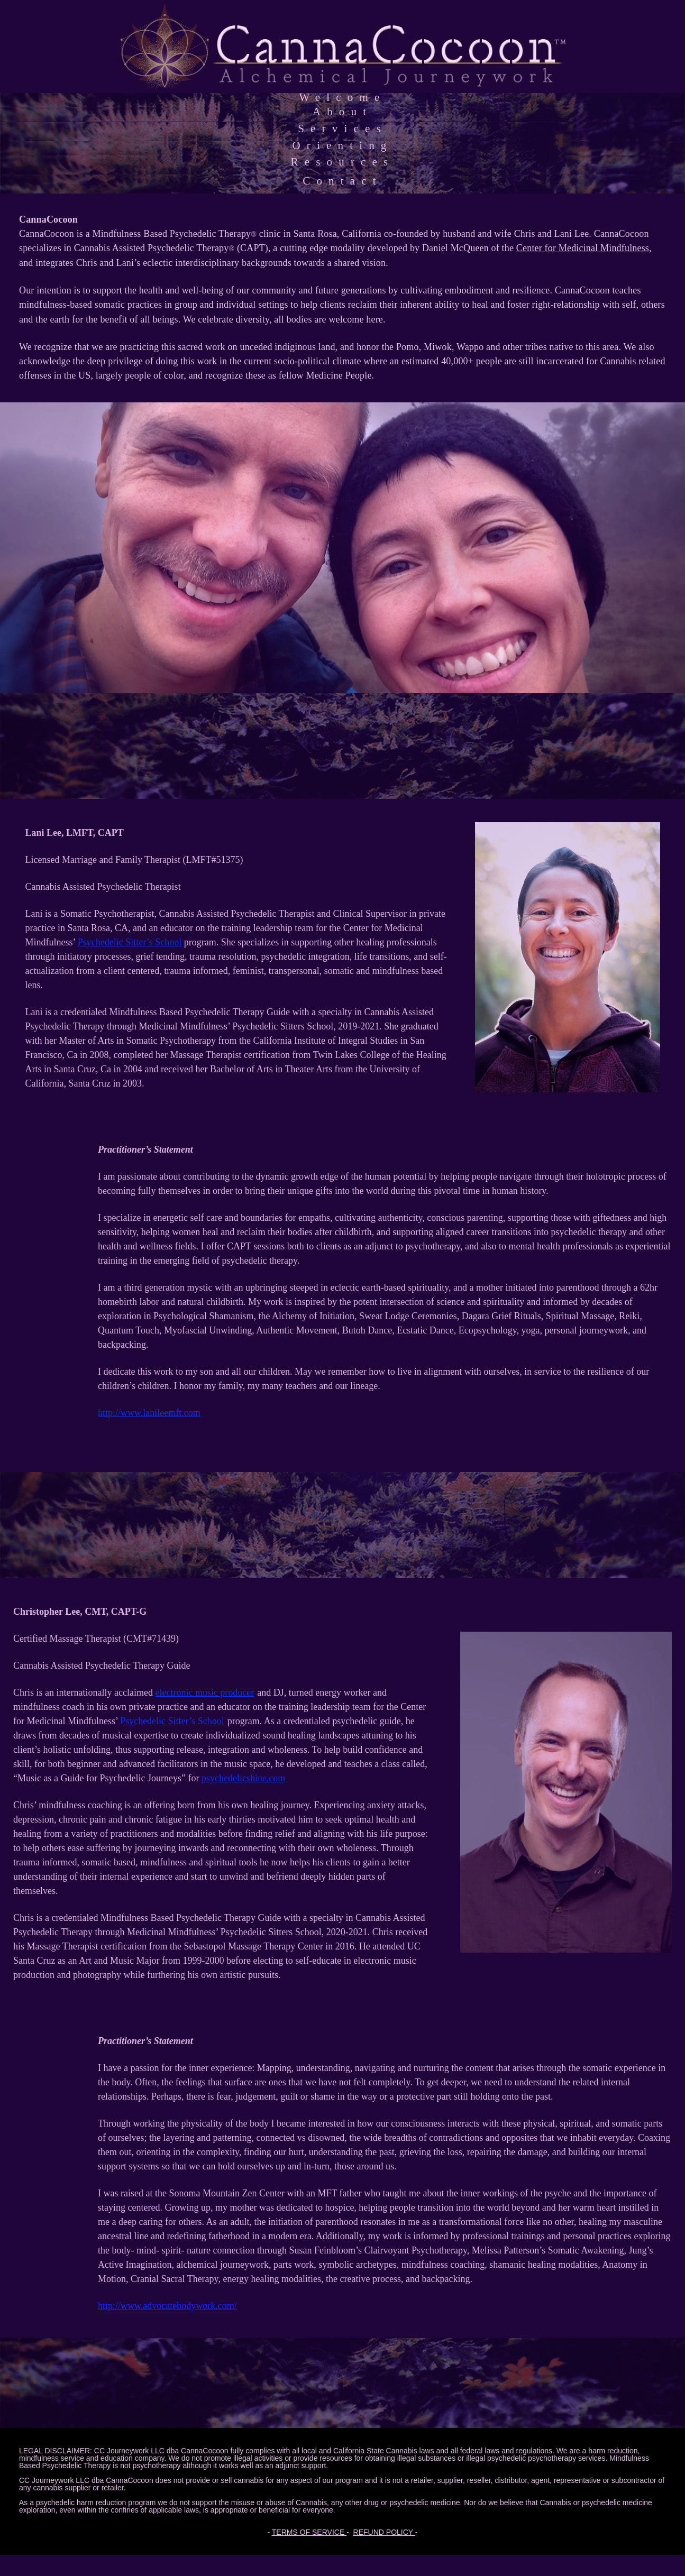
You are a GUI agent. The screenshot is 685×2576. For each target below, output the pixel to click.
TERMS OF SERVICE (309, 2532)
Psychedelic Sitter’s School (130, 942)
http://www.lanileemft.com (149, 1412)
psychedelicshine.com (243, 1778)
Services (342, 128)
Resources (343, 161)
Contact (342, 180)
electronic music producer (204, 1692)
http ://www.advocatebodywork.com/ (167, 2306)
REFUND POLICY (384, 2532)
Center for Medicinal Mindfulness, (584, 248)
